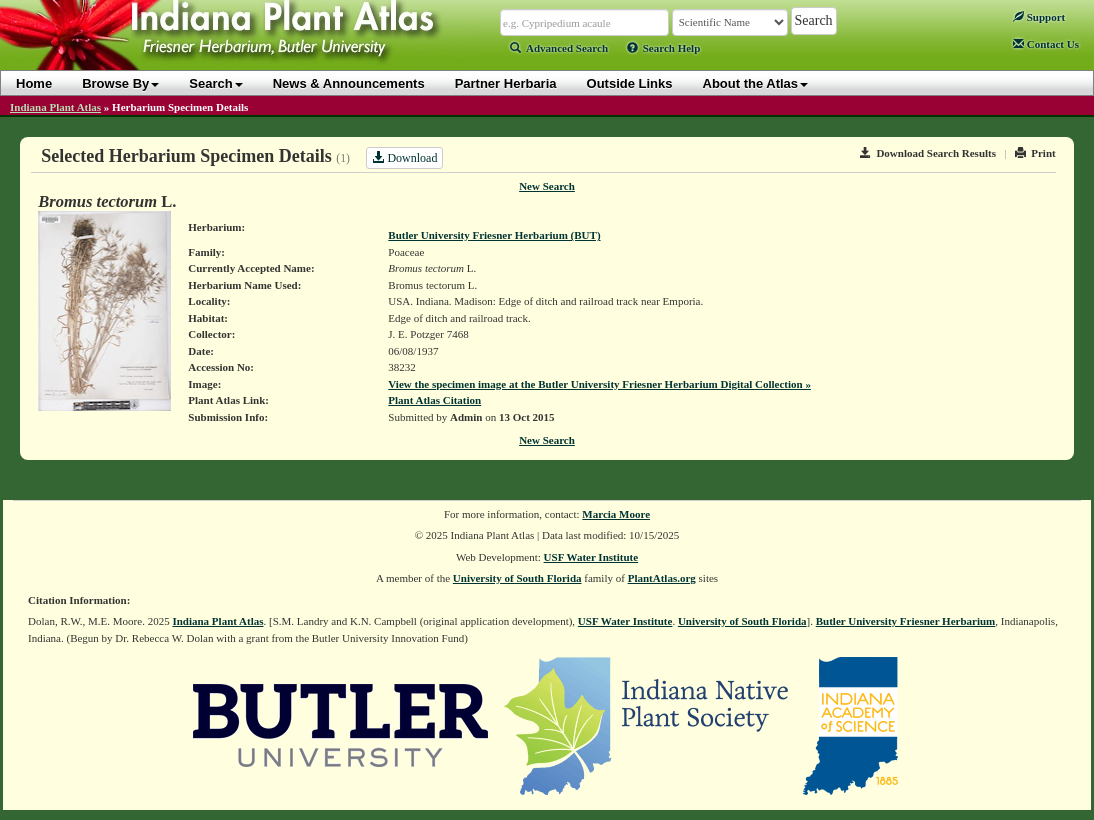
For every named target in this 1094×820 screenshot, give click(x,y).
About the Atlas (756, 83)
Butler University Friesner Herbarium (906, 621)
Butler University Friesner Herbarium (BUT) (494, 235)
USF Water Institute (591, 557)
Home (34, 83)
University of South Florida (517, 578)
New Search (547, 186)
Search (215, 83)
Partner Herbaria (506, 83)
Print (1035, 153)
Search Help (664, 48)
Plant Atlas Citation (434, 400)
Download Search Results (928, 153)
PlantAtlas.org (662, 578)
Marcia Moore (616, 514)
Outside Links (630, 83)
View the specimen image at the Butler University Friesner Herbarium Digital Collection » (599, 384)
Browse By (120, 83)
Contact (1046, 44)
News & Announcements (349, 83)
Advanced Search (559, 48)
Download (404, 158)
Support (1039, 17)
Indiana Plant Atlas (55, 107)
